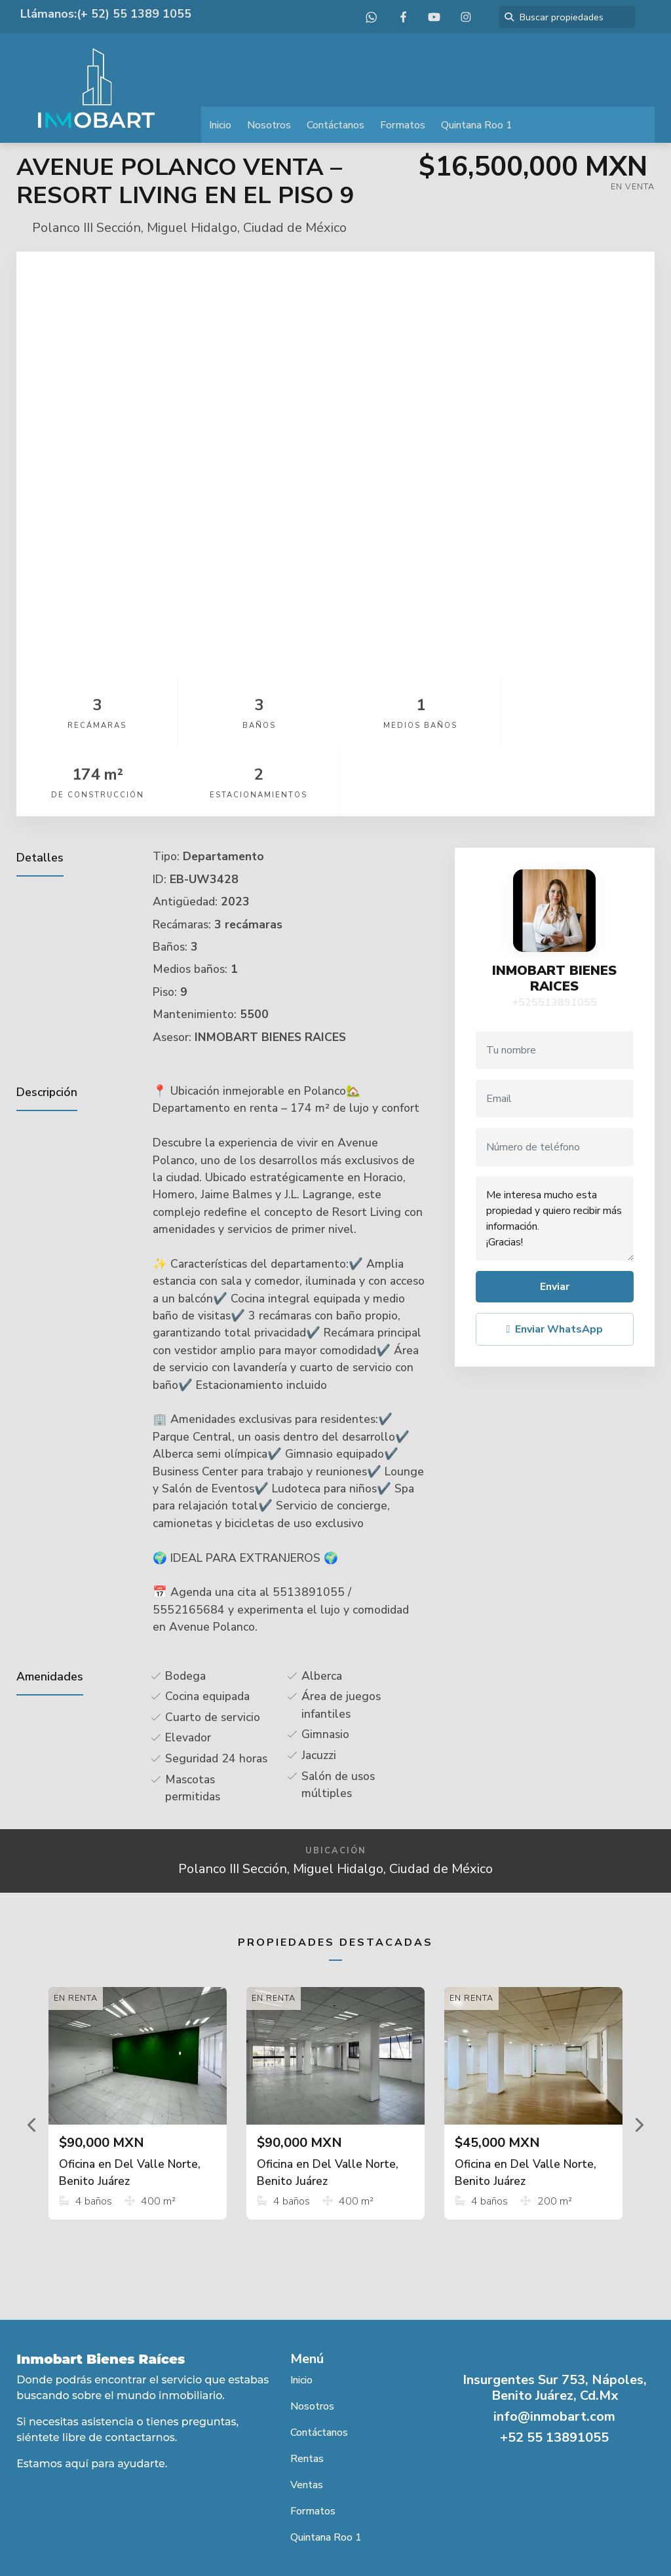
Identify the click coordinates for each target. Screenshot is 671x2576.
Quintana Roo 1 (476, 125)
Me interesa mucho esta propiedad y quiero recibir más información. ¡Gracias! (555, 1149)
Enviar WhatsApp (555, 1260)
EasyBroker (365, 2536)
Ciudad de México (295, 228)
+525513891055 (554, 933)
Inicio (220, 125)
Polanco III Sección (86, 228)
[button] (32, 2055)
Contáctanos (335, 125)
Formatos (402, 125)
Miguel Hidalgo (192, 228)
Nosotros (269, 125)
